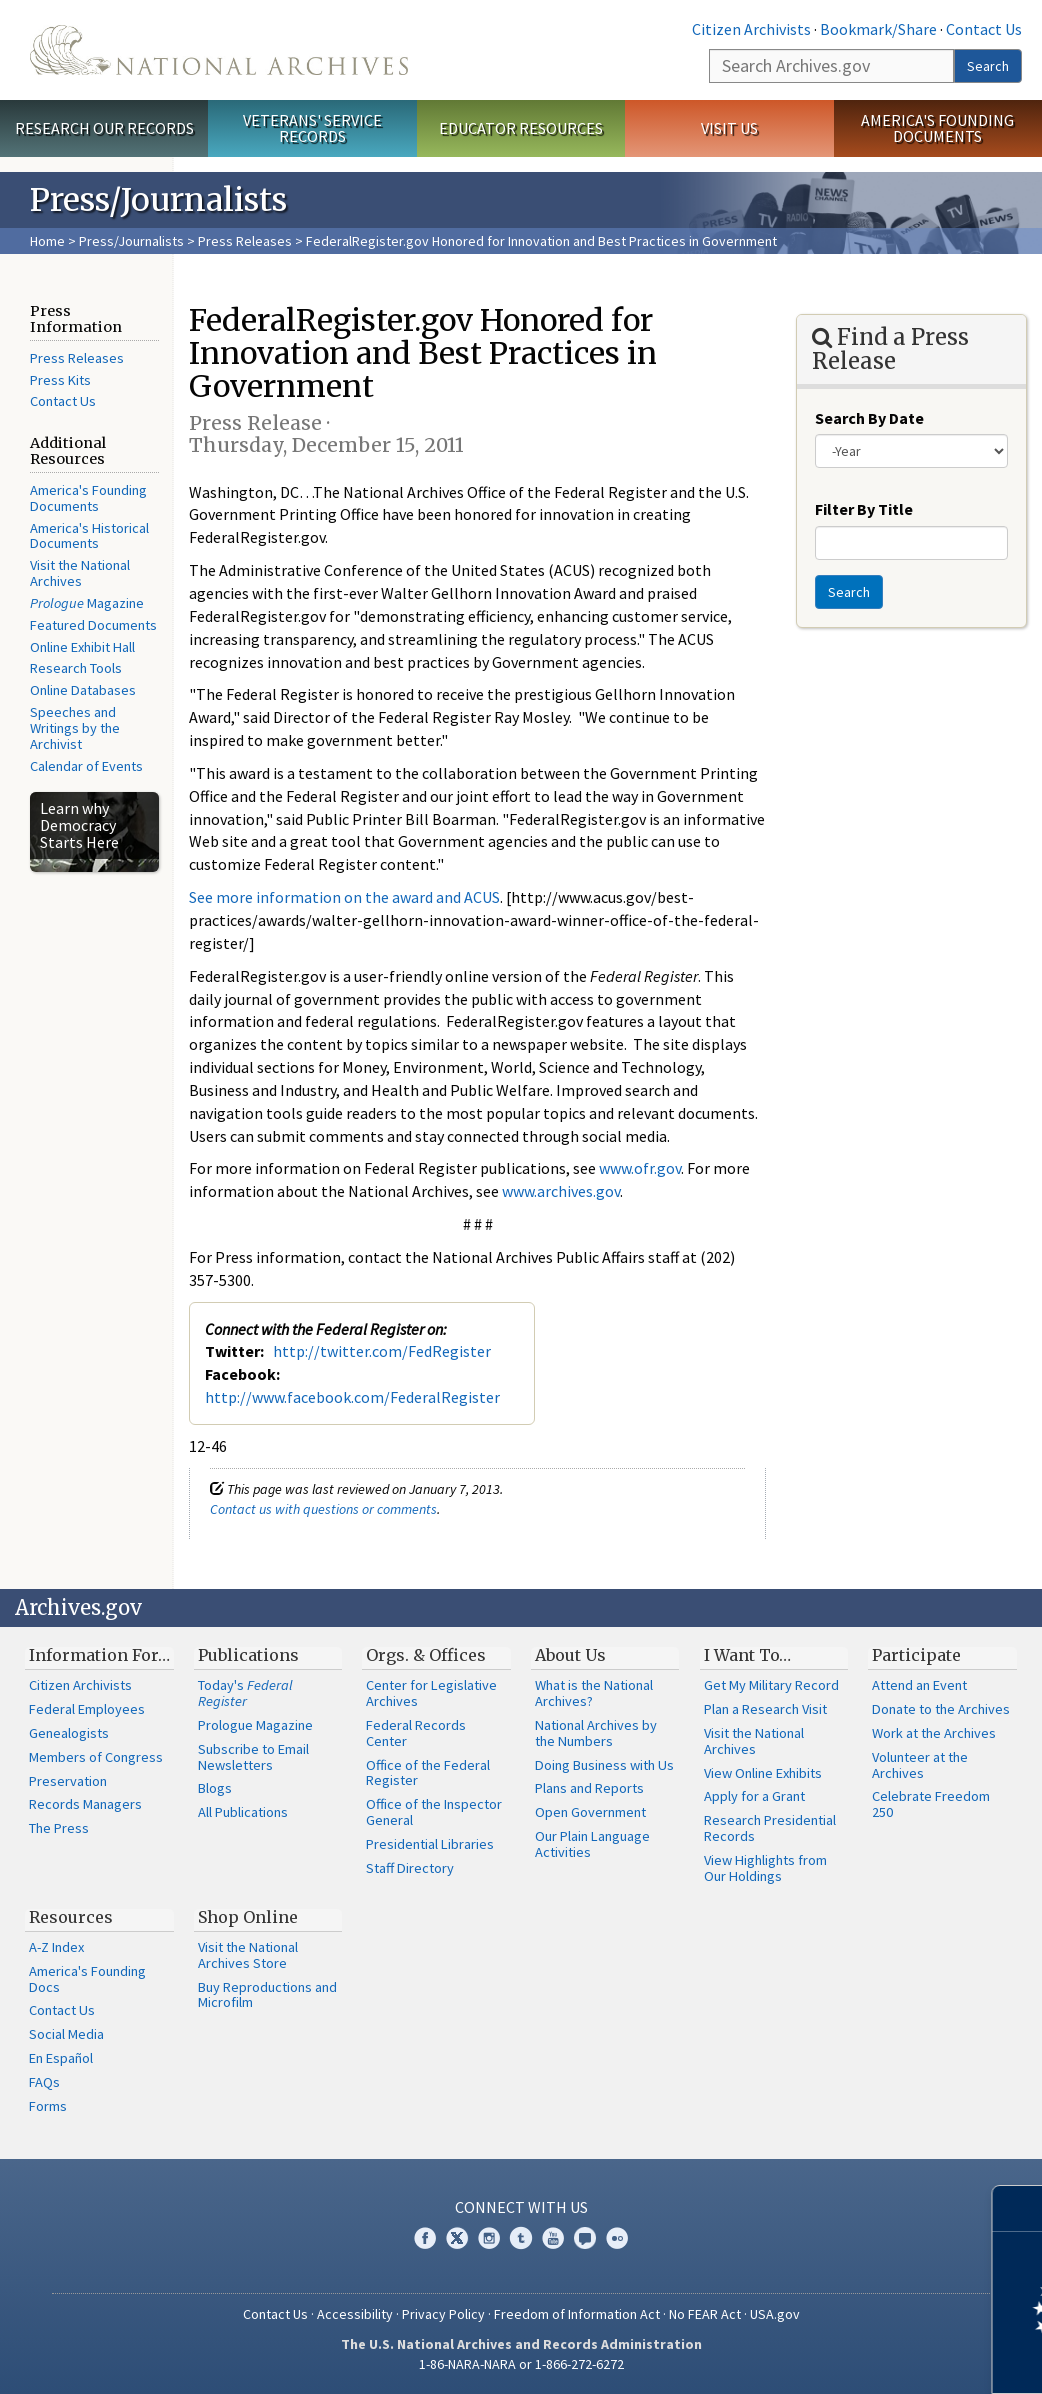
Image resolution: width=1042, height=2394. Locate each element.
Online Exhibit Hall (82, 647)
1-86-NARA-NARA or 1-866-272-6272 (521, 2364)
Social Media (66, 2034)
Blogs (215, 1788)
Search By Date (869, 418)
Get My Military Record (771, 1685)
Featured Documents (93, 625)
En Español (61, 2058)
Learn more (864, 2358)
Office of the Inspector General (434, 1812)
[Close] (1018, 2208)
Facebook (425, 2238)
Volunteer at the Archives (920, 1765)
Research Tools (76, 668)
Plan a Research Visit (765, 1709)
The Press (59, 1828)
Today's (245, 1693)
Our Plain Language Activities (592, 1844)
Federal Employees (87, 1709)
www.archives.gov (561, 1191)
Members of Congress (96, 1757)
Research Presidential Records (770, 1828)
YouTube (553, 2238)
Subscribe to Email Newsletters (253, 1757)
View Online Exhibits (763, 1773)
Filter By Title (864, 509)
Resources (71, 1917)
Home (47, 241)
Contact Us (984, 29)
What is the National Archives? (594, 1693)
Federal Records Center (416, 1733)
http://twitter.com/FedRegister (382, 1351)
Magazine (87, 603)
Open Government (590, 1812)
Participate (916, 1655)
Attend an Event (919, 1685)
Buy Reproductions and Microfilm (267, 1995)
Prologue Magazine (255, 1725)
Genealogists (69, 1733)
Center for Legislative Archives (431, 1693)
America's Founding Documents (937, 128)
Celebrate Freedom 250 (931, 1804)
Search (988, 66)
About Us (570, 1655)
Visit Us (729, 128)
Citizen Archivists (751, 29)
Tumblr (521, 2238)
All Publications (243, 1812)
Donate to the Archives (941, 1709)
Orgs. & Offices (426, 1655)
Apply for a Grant (754, 1796)
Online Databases (83, 690)
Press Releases (245, 241)
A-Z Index (56, 1947)
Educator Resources (521, 128)
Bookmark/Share (878, 29)
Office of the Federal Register (428, 1773)
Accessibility (355, 2314)
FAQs (44, 2082)
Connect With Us (521, 2207)
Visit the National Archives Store (248, 1955)
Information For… (99, 1655)
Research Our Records (104, 128)
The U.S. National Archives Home (219, 50)
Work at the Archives (934, 1733)
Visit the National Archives (80, 573)
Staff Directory (410, 1868)
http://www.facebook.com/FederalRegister (352, 1397)
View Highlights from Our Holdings (765, 1868)
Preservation (68, 1781)
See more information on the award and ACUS (344, 897)
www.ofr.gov (640, 1168)
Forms (48, 2106)
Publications (248, 1655)
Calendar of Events (86, 766)
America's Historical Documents (89, 536)
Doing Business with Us (604, 1765)
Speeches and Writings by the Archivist (75, 728)
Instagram (489, 2238)
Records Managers (85, 1804)
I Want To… (747, 1655)
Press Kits (60, 380)
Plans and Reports (589, 1788)
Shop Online (248, 1917)
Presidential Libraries (430, 1844)
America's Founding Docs (87, 1979)
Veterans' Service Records (312, 128)
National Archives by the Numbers (596, 1733)
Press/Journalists (131, 241)
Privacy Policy (443, 2314)
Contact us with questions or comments (323, 1509)
